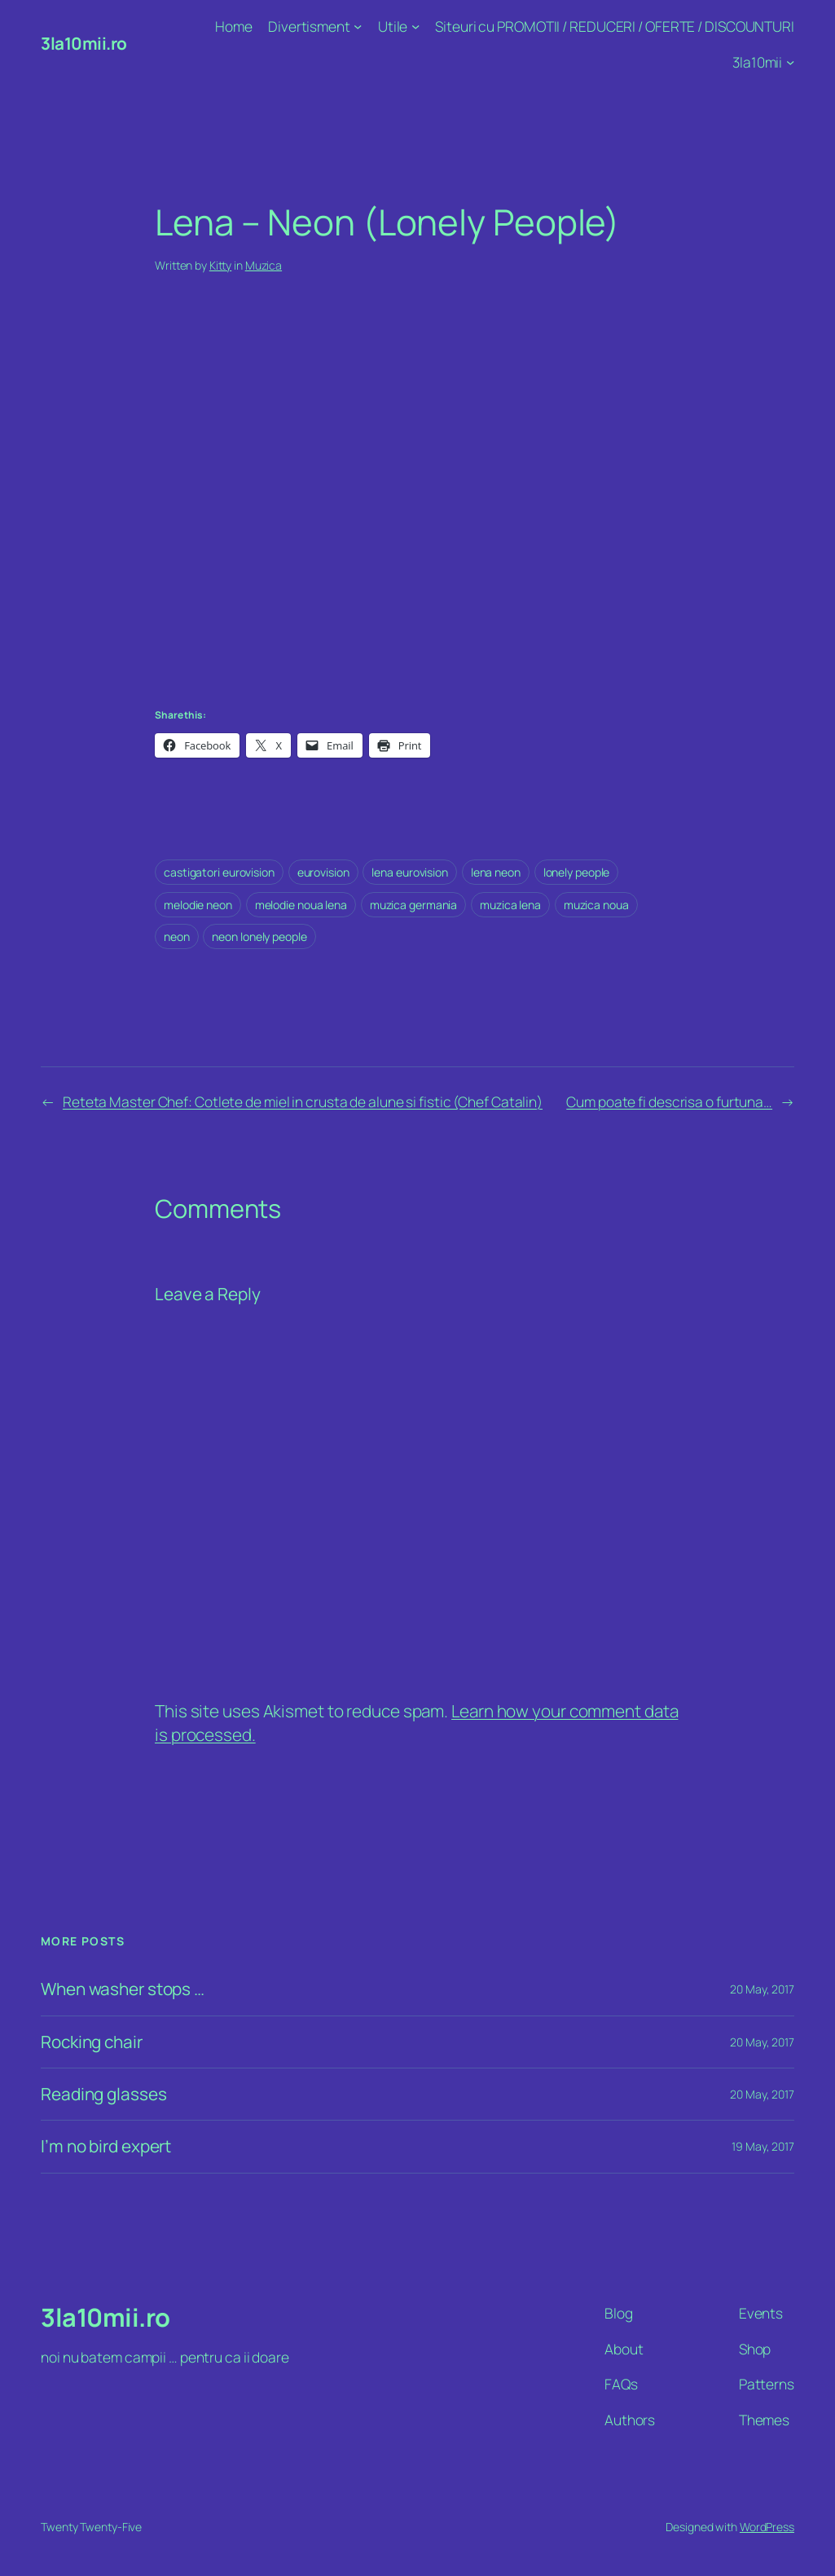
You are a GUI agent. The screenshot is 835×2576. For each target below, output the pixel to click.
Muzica (263, 265)
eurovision (323, 872)
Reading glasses (104, 2094)
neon (177, 936)
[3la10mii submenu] (790, 61)
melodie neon (198, 904)
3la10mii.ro (84, 43)
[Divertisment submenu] (358, 26)
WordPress (767, 2526)
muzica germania (414, 904)
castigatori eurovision (219, 872)
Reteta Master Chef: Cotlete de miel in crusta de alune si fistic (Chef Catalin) (303, 1101)
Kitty (220, 265)
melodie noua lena (301, 904)
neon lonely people (259, 936)
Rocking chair (92, 2042)
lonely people (576, 872)
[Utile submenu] (415, 26)
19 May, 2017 (763, 2146)
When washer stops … (122, 1989)
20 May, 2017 (762, 1989)
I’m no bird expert (106, 2146)
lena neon (496, 872)
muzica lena (510, 904)
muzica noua (596, 904)
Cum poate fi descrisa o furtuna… (669, 1101)
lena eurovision (409, 872)
